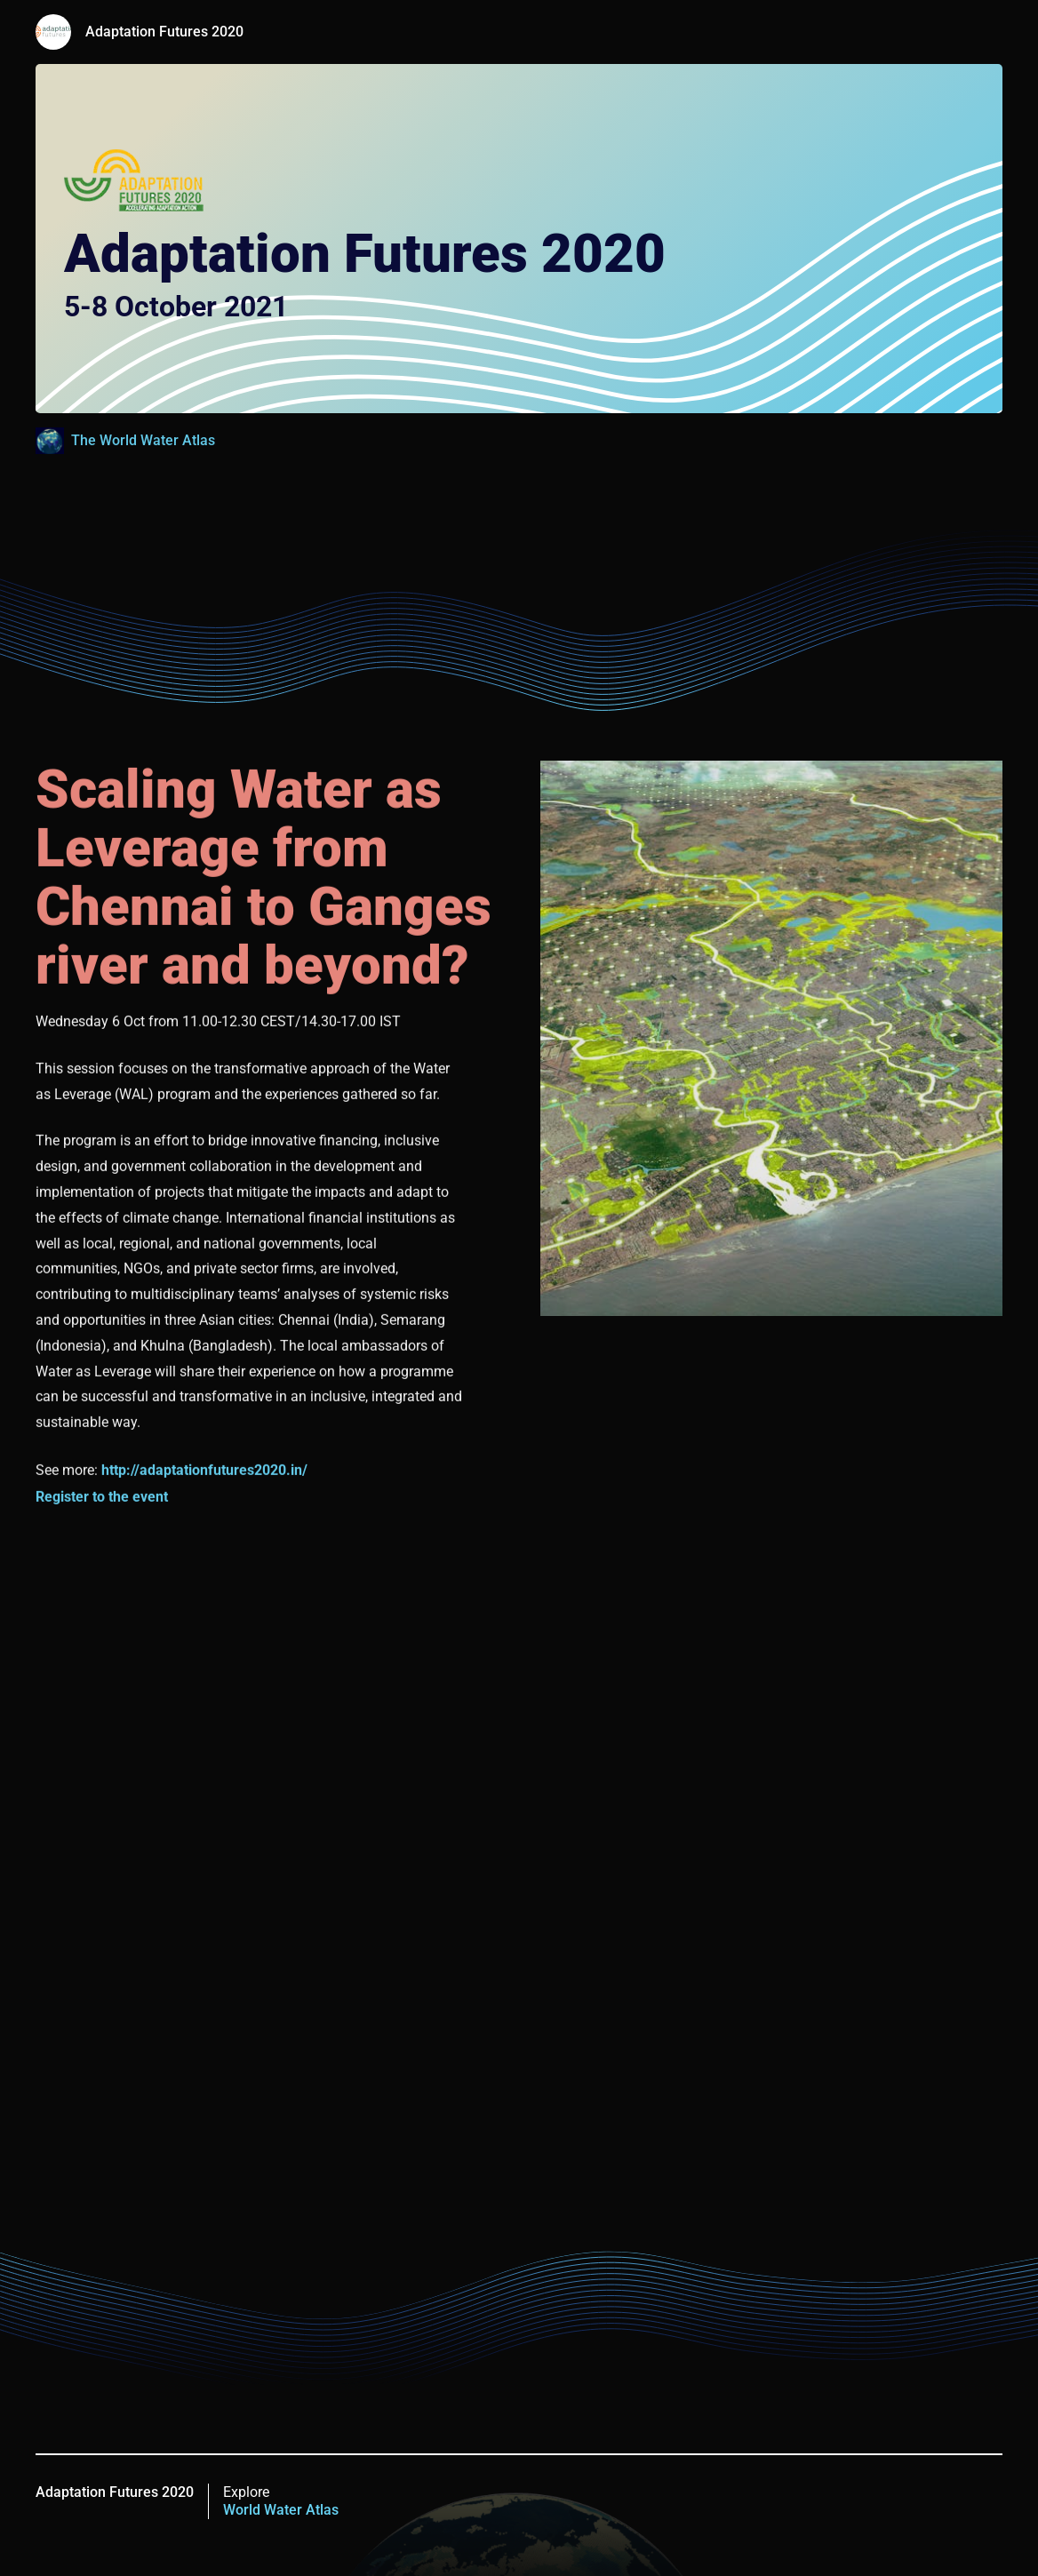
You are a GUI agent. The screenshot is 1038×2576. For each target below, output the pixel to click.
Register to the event (102, 1497)
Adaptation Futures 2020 (164, 31)
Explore (281, 2501)
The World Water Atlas (143, 440)
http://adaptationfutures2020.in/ (204, 1471)
